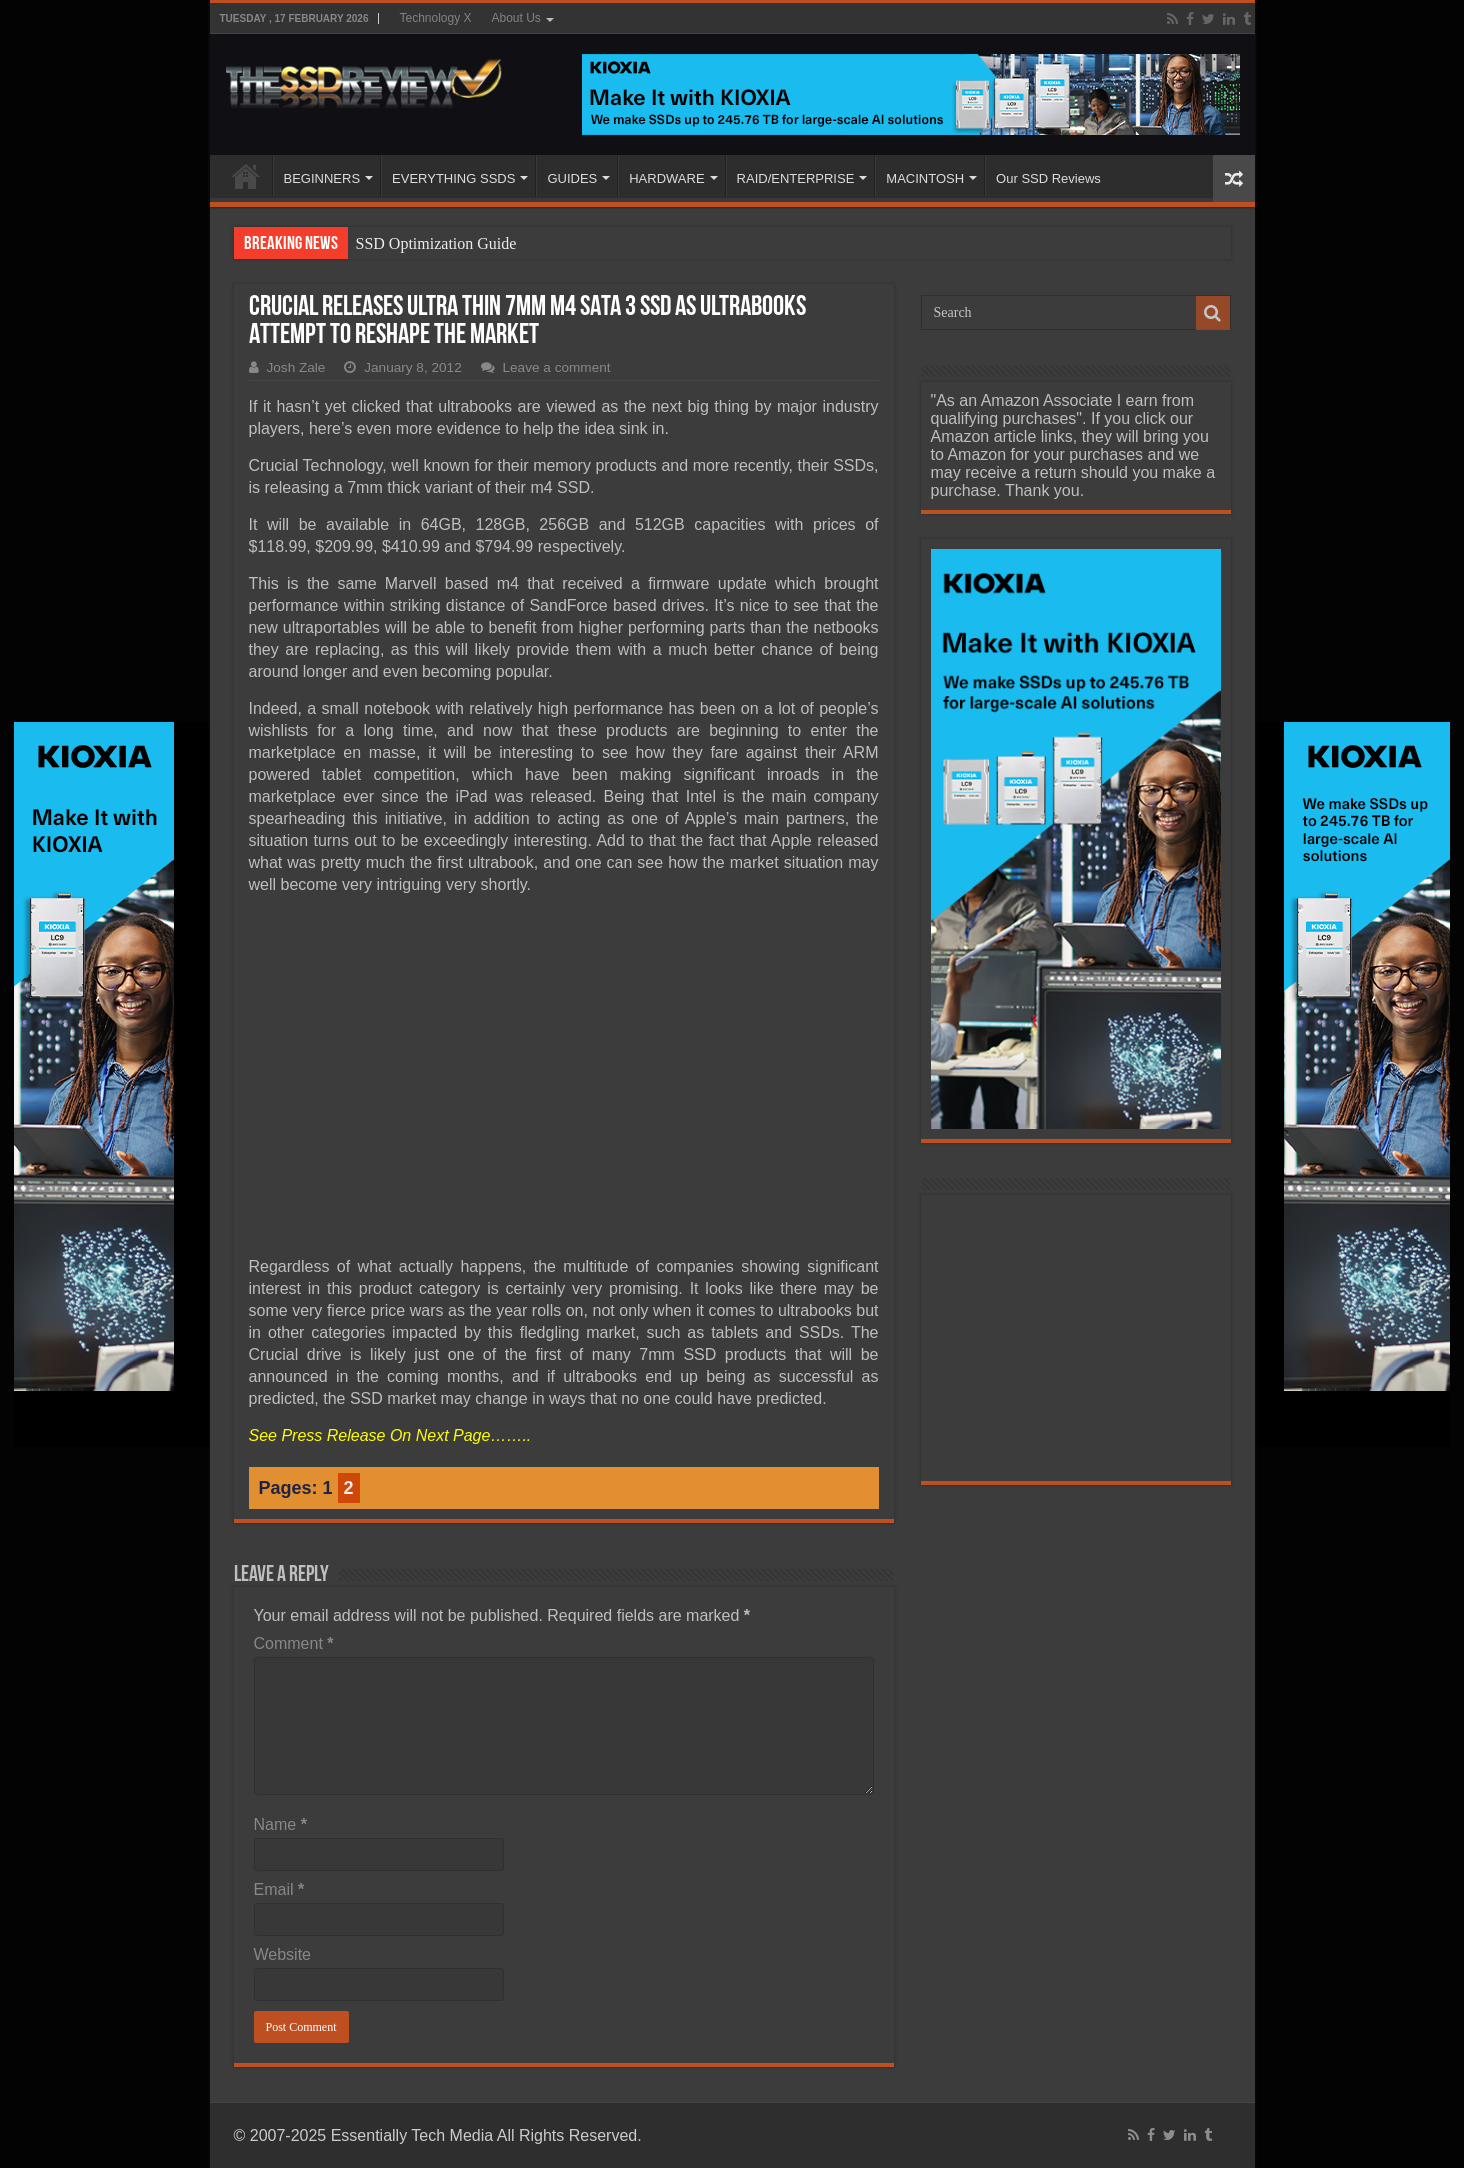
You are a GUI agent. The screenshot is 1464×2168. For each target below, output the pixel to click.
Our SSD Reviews (1048, 178)
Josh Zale (296, 367)
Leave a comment (557, 367)
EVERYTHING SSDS (453, 178)
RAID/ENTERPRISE (796, 178)
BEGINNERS (322, 178)
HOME (246, 176)
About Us (516, 18)
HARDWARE (666, 178)
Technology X (435, 18)
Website (283, 1954)
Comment (294, 1643)
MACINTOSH (925, 178)
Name (280, 1824)
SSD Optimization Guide (436, 243)
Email (279, 1889)
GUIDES (572, 178)
